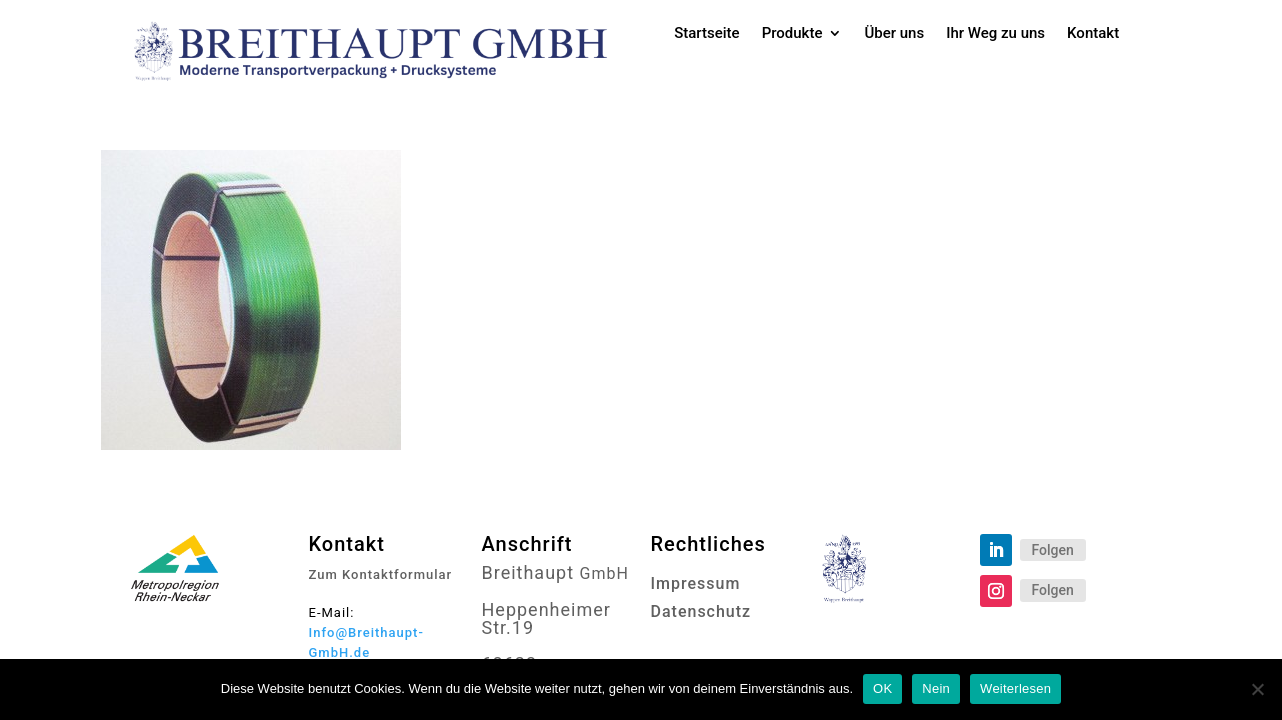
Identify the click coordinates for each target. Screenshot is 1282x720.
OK (882, 688)
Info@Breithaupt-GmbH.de (366, 642)
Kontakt (1093, 34)
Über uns (894, 34)
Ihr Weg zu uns (995, 34)
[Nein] (1257, 689)
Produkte (792, 34)
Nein (936, 688)
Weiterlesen (1015, 688)
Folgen (1053, 550)
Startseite (706, 34)
